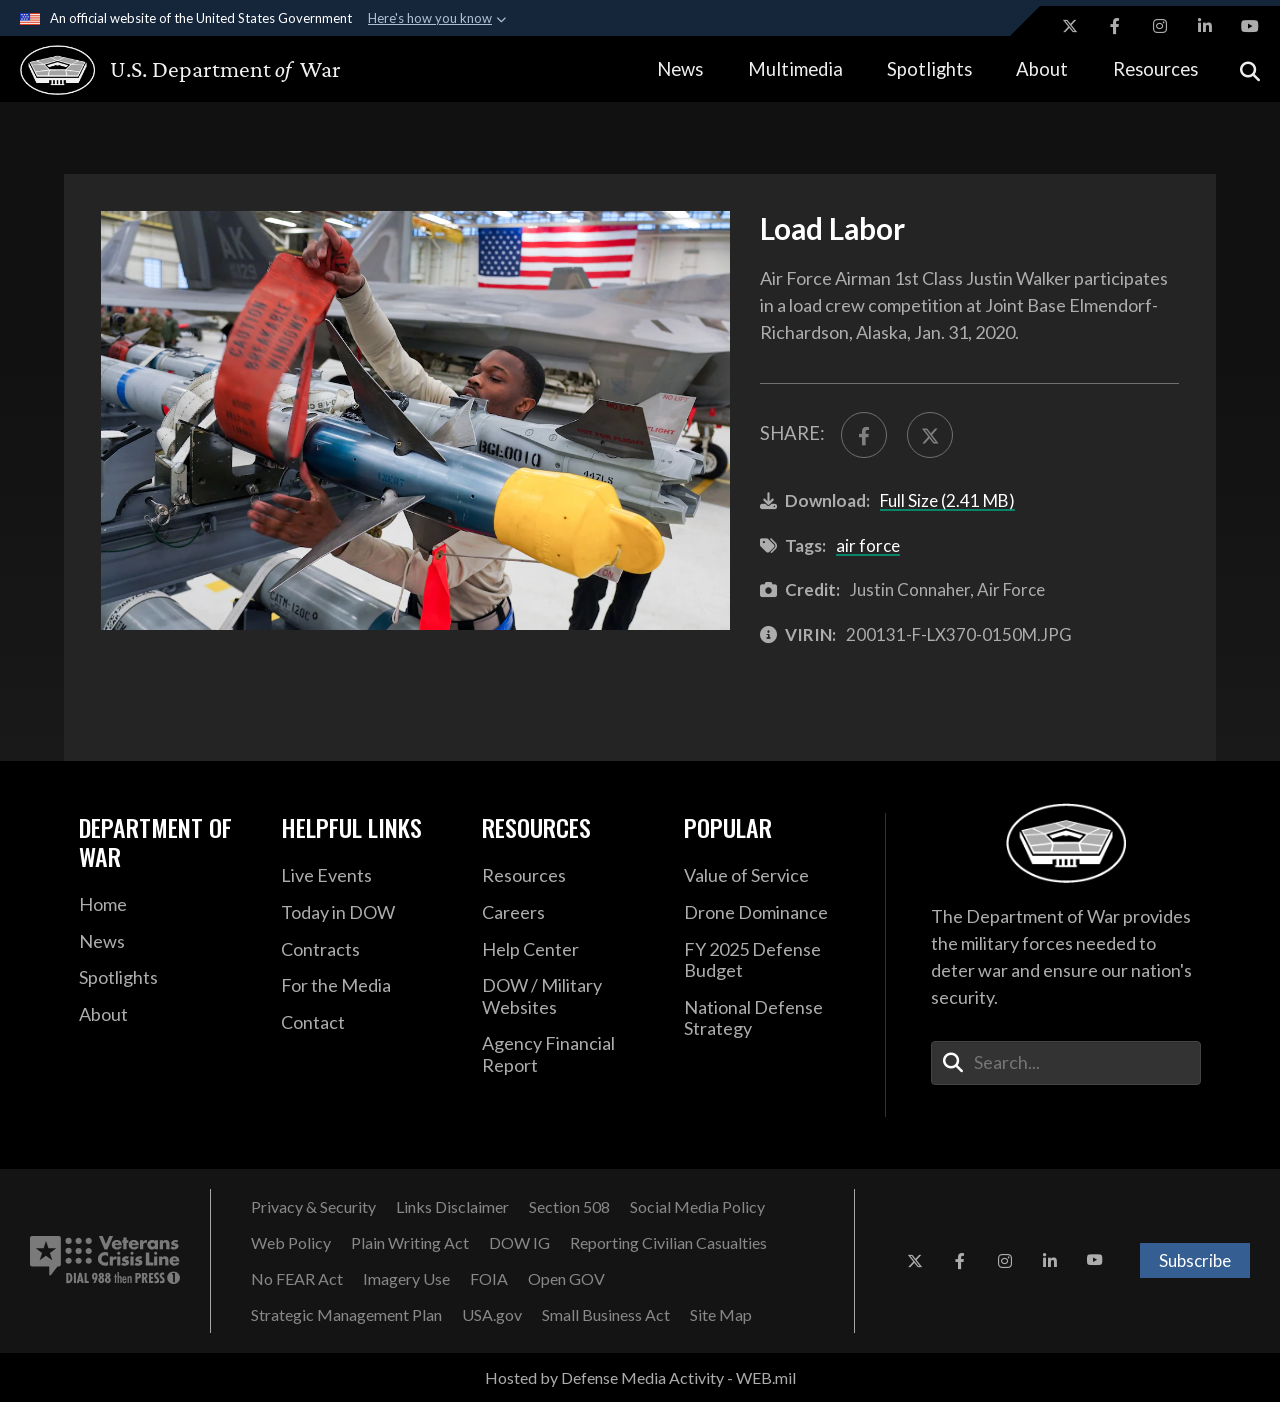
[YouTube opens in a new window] (1250, 26)
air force (868, 545)
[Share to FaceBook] (864, 435)
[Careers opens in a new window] (568, 913)
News (680, 69)
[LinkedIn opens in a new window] (1205, 26)
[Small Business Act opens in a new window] (606, 1315)
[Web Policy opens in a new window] (291, 1243)
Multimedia (795, 69)
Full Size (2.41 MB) (947, 500)
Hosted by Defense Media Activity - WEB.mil (640, 1377)
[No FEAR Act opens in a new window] (297, 1279)
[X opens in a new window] (1070, 26)
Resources (1155, 69)
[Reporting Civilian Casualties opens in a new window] (668, 1243)
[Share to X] (930, 435)
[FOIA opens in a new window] (489, 1279)
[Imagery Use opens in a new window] (406, 1279)
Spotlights (929, 69)
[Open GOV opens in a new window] (566, 1279)
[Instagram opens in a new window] (1160, 26)
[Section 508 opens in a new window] (569, 1207)
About (1042, 69)
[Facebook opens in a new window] (1115, 26)
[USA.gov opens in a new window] (492, 1315)
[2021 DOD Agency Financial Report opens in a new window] (568, 1054)
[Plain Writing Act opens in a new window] (410, 1243)
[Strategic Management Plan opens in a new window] (346, 1315)
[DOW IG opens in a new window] (519, 1243)
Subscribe (1195, 1260)
